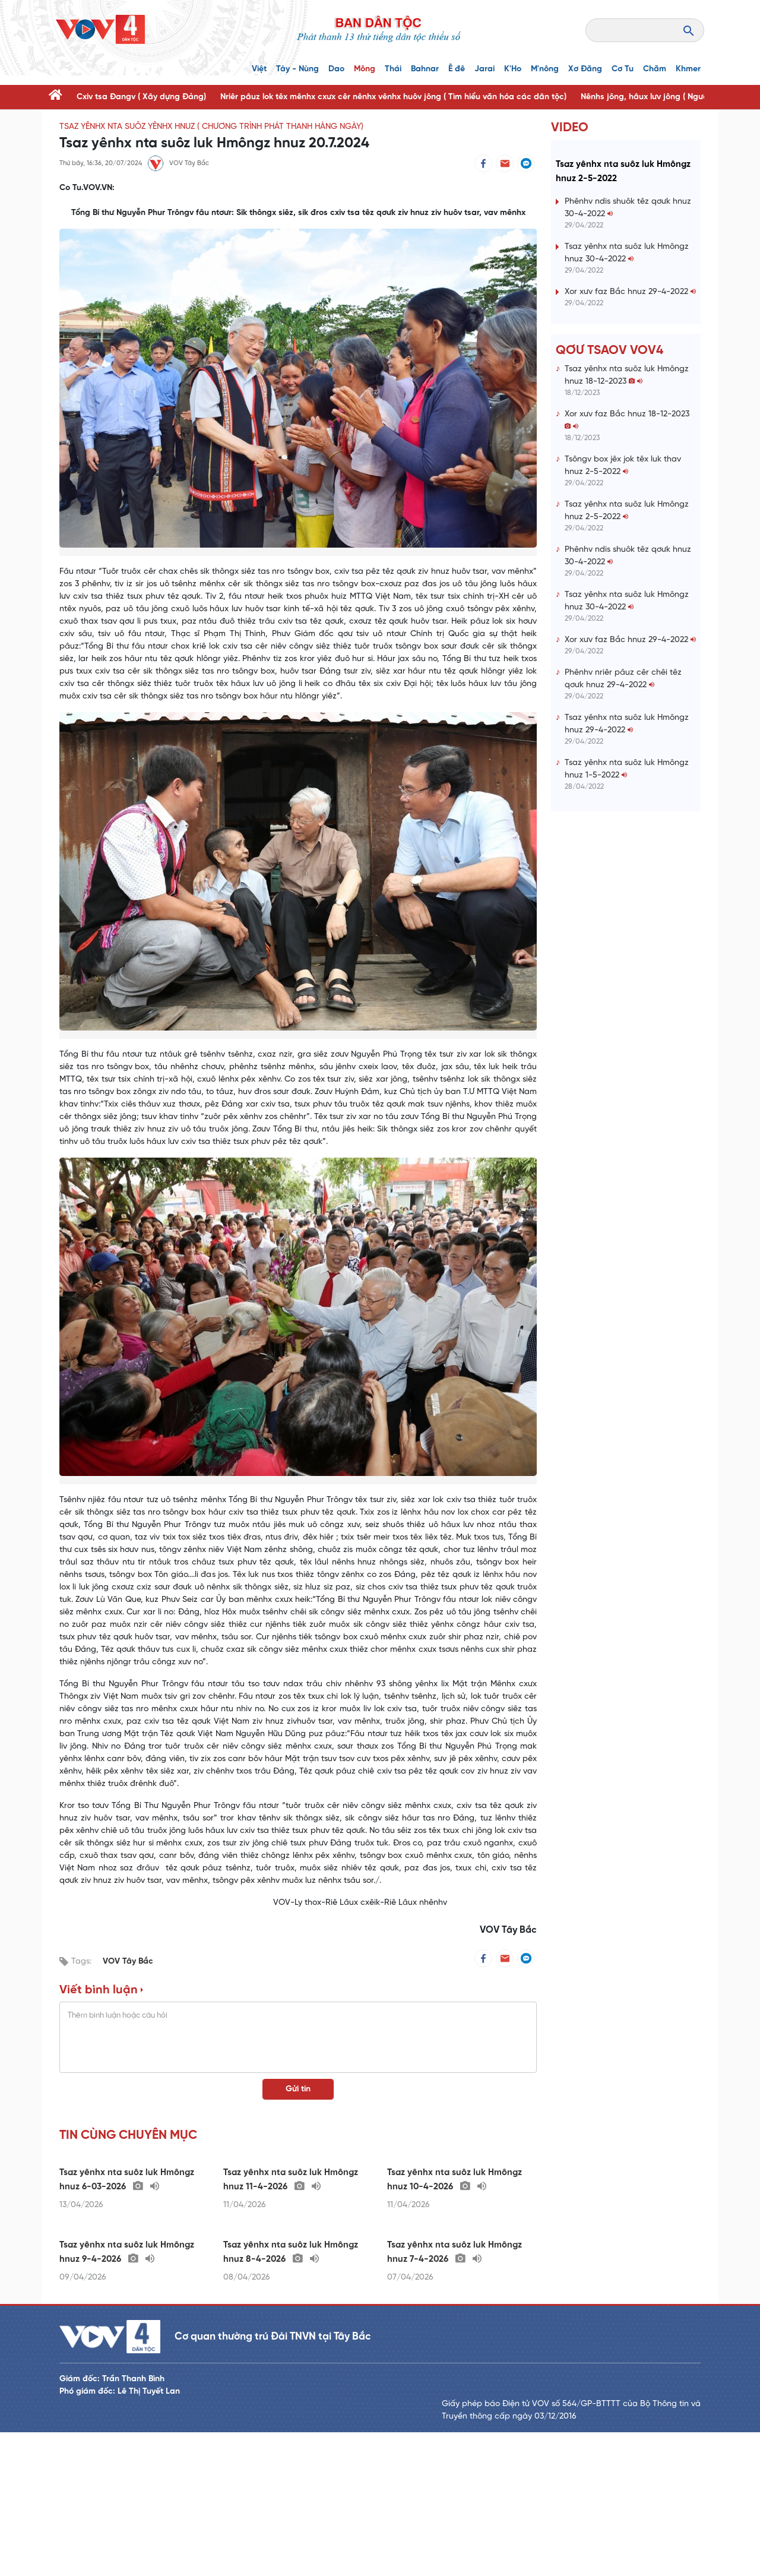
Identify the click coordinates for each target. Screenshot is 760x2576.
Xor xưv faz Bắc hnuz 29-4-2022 (630, 363)
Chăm (654, 69)
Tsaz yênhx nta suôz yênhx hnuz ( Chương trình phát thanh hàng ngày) (211, 126)
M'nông (545, 69)
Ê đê (456, 69)
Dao (336, 69)
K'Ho (512, 69)
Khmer (688, 69)
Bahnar (425, 69)
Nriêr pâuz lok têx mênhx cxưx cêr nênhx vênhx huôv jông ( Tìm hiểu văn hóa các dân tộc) (393, 97)
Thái (393, 69)
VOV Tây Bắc (128, 1961)
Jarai (484, 69)
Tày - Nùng (297, 69)
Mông (364, 69)
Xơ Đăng (585, 69)
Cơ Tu (623, 69)
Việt (259, 69)
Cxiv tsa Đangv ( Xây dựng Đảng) (141, 97)
